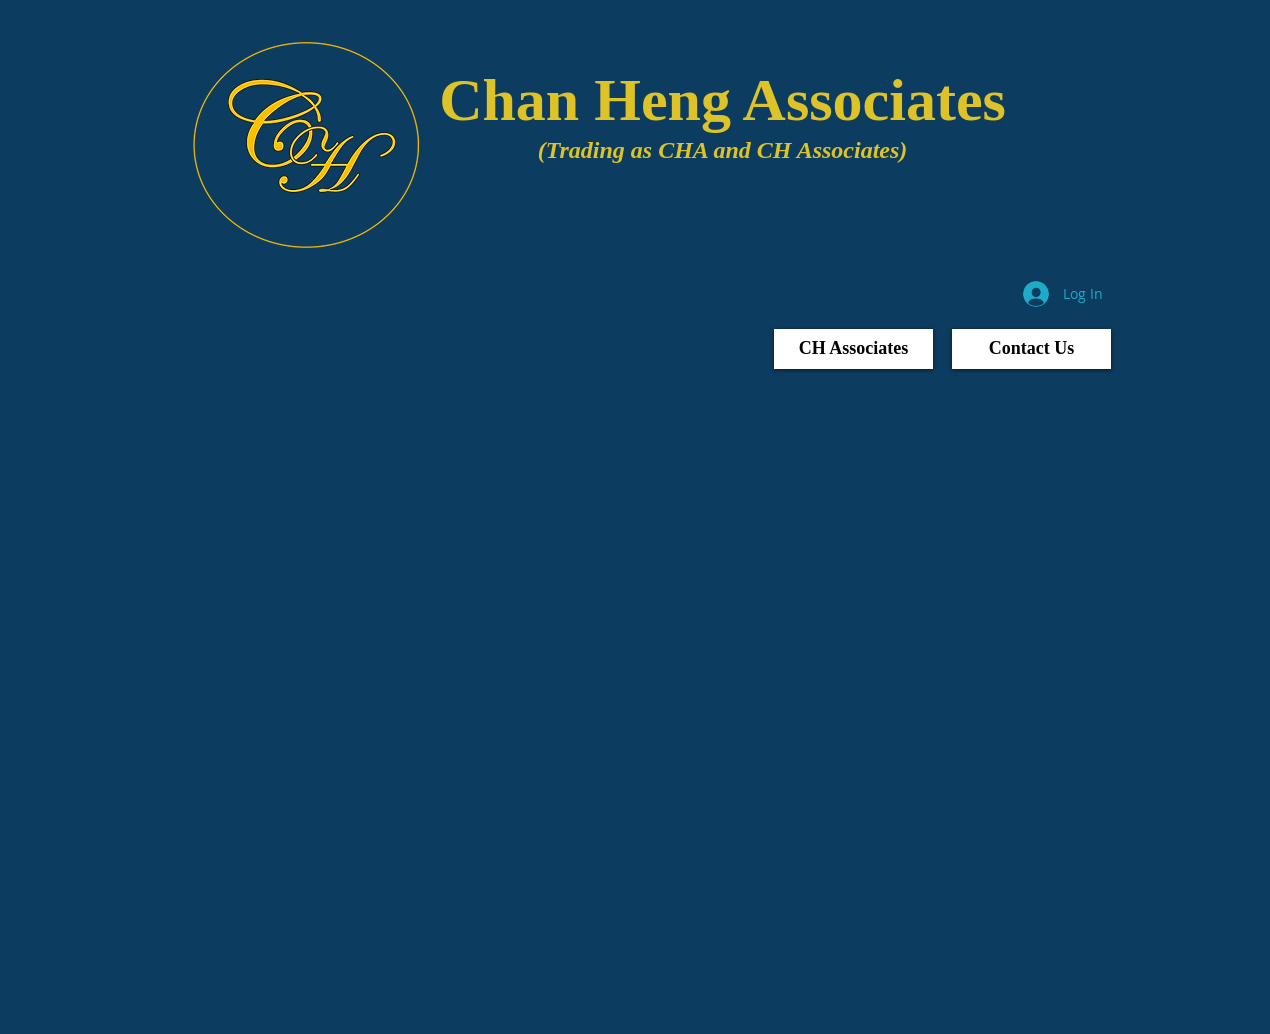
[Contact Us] (1031, 349)
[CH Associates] (853, 349)
